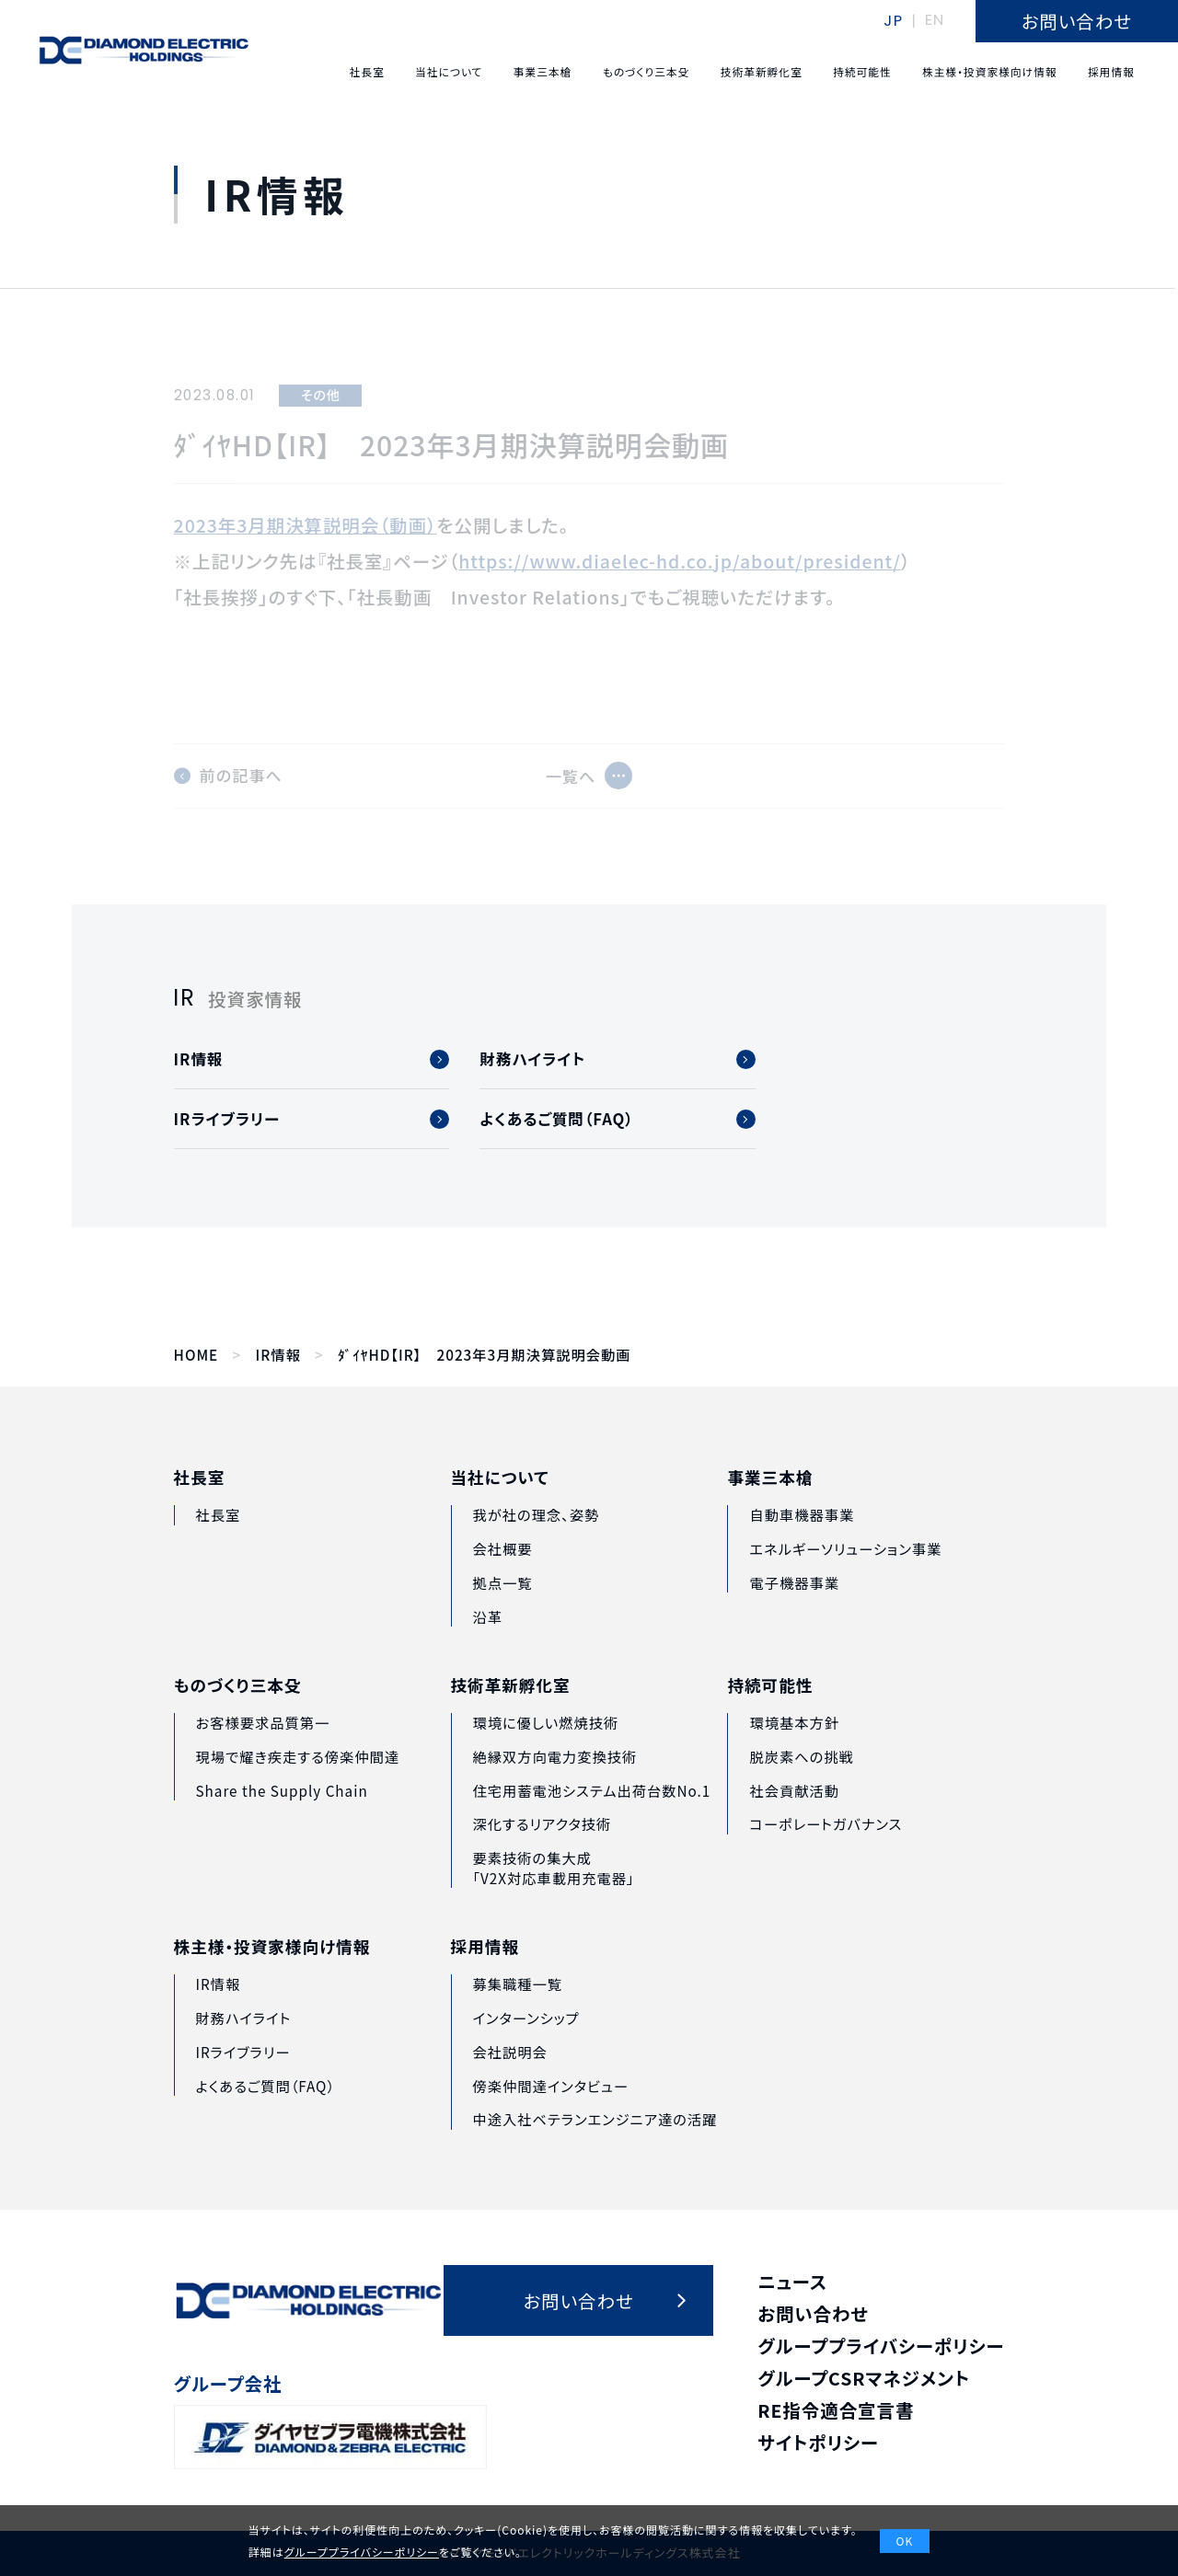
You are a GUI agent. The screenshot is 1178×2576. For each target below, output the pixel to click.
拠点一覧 (502, 1614)
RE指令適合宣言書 (835, 2410)
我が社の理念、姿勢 (535, 1546)
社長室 (199, 1500)
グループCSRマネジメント (863, 2377)
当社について (500, 1510)
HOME (196, 1354)
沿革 (487, 1648)
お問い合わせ (813, 2313)
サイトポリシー (818, 2442)
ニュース (792, 2281)
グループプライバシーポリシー (880, 2345)
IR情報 (277, 1354)
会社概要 (502, 1580)
